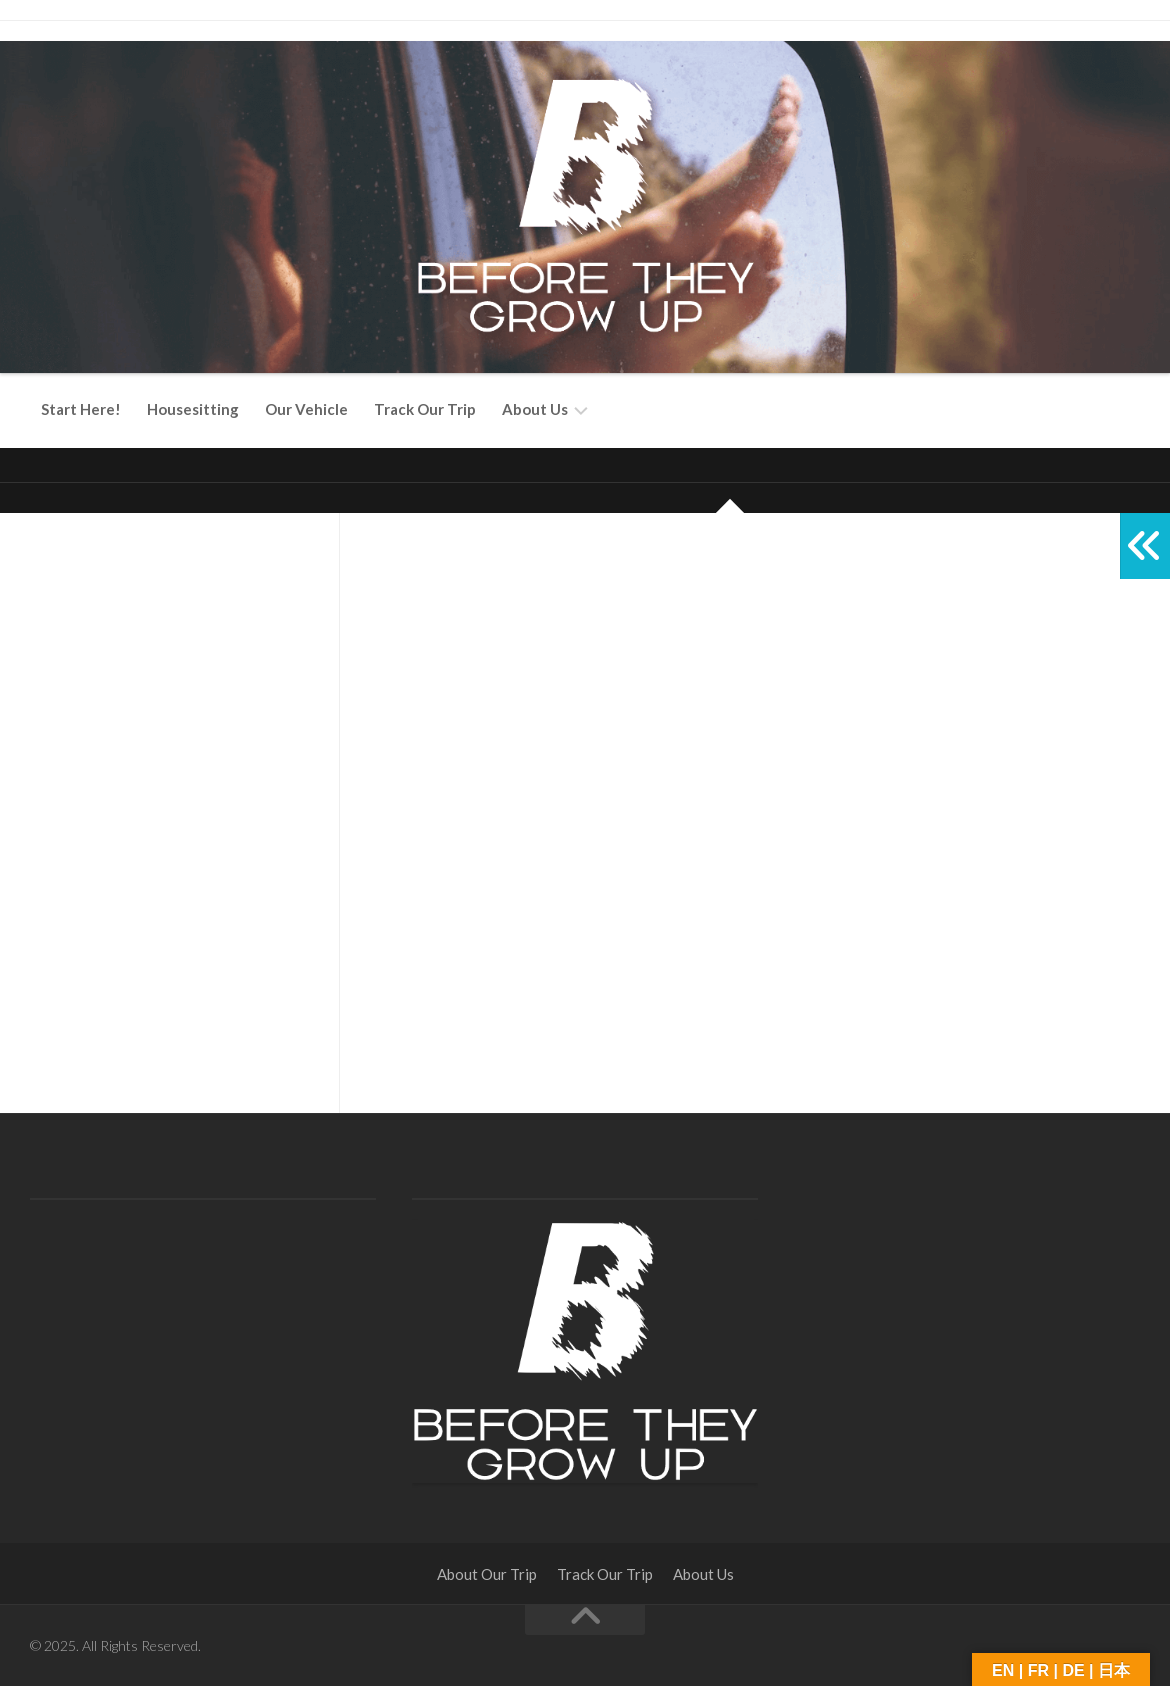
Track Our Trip (425, 409)
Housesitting (193, 409)
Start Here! (81, 409)
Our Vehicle (306, 409)
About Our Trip (487, 1574)
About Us (535, 409)
